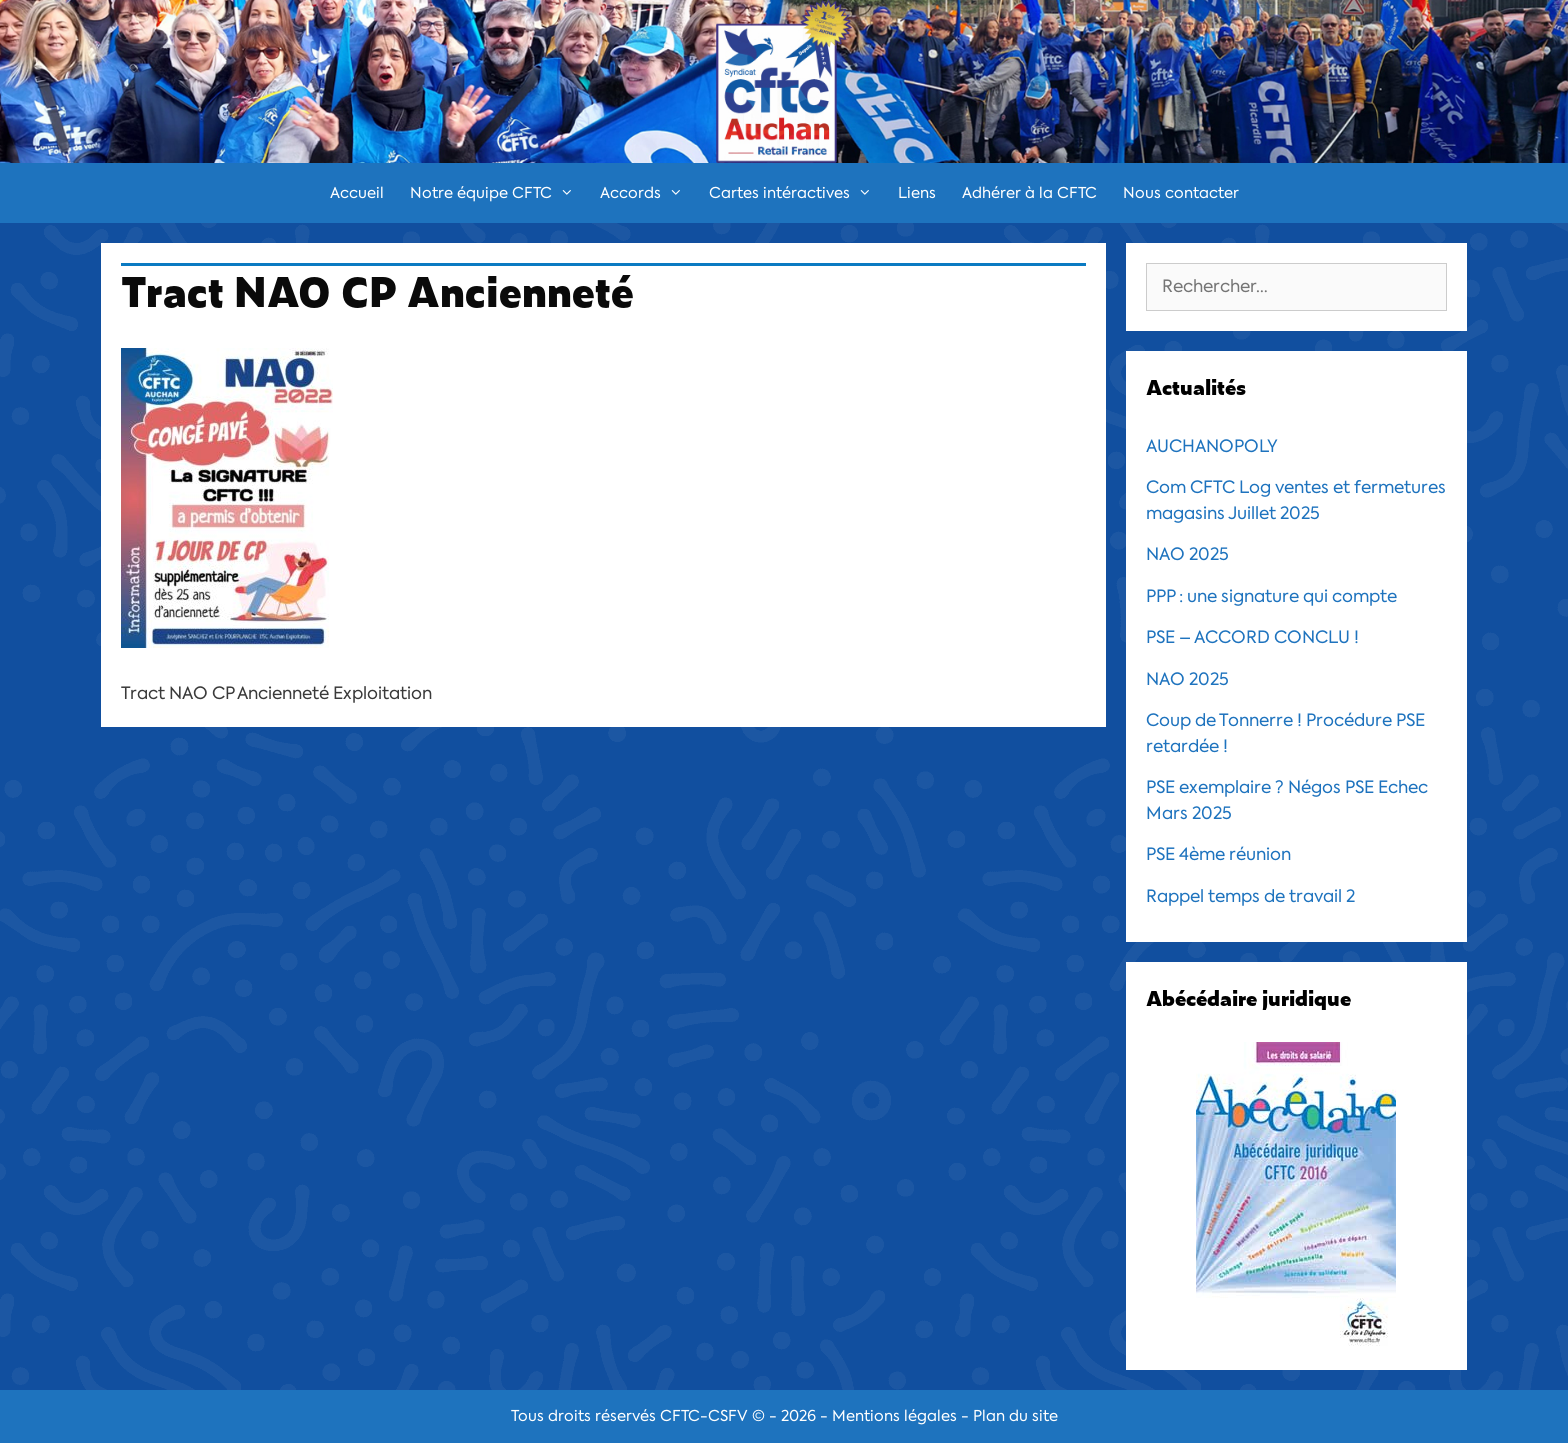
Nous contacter (1181, 193)
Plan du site (1015, 1416)
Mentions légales (894, 1416)
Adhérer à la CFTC (1029, 193)
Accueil (357, 193)
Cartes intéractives (797, 193)
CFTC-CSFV (704, 1416)
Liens (917, 193)
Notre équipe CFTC (498, 193)
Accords (648, 193)
